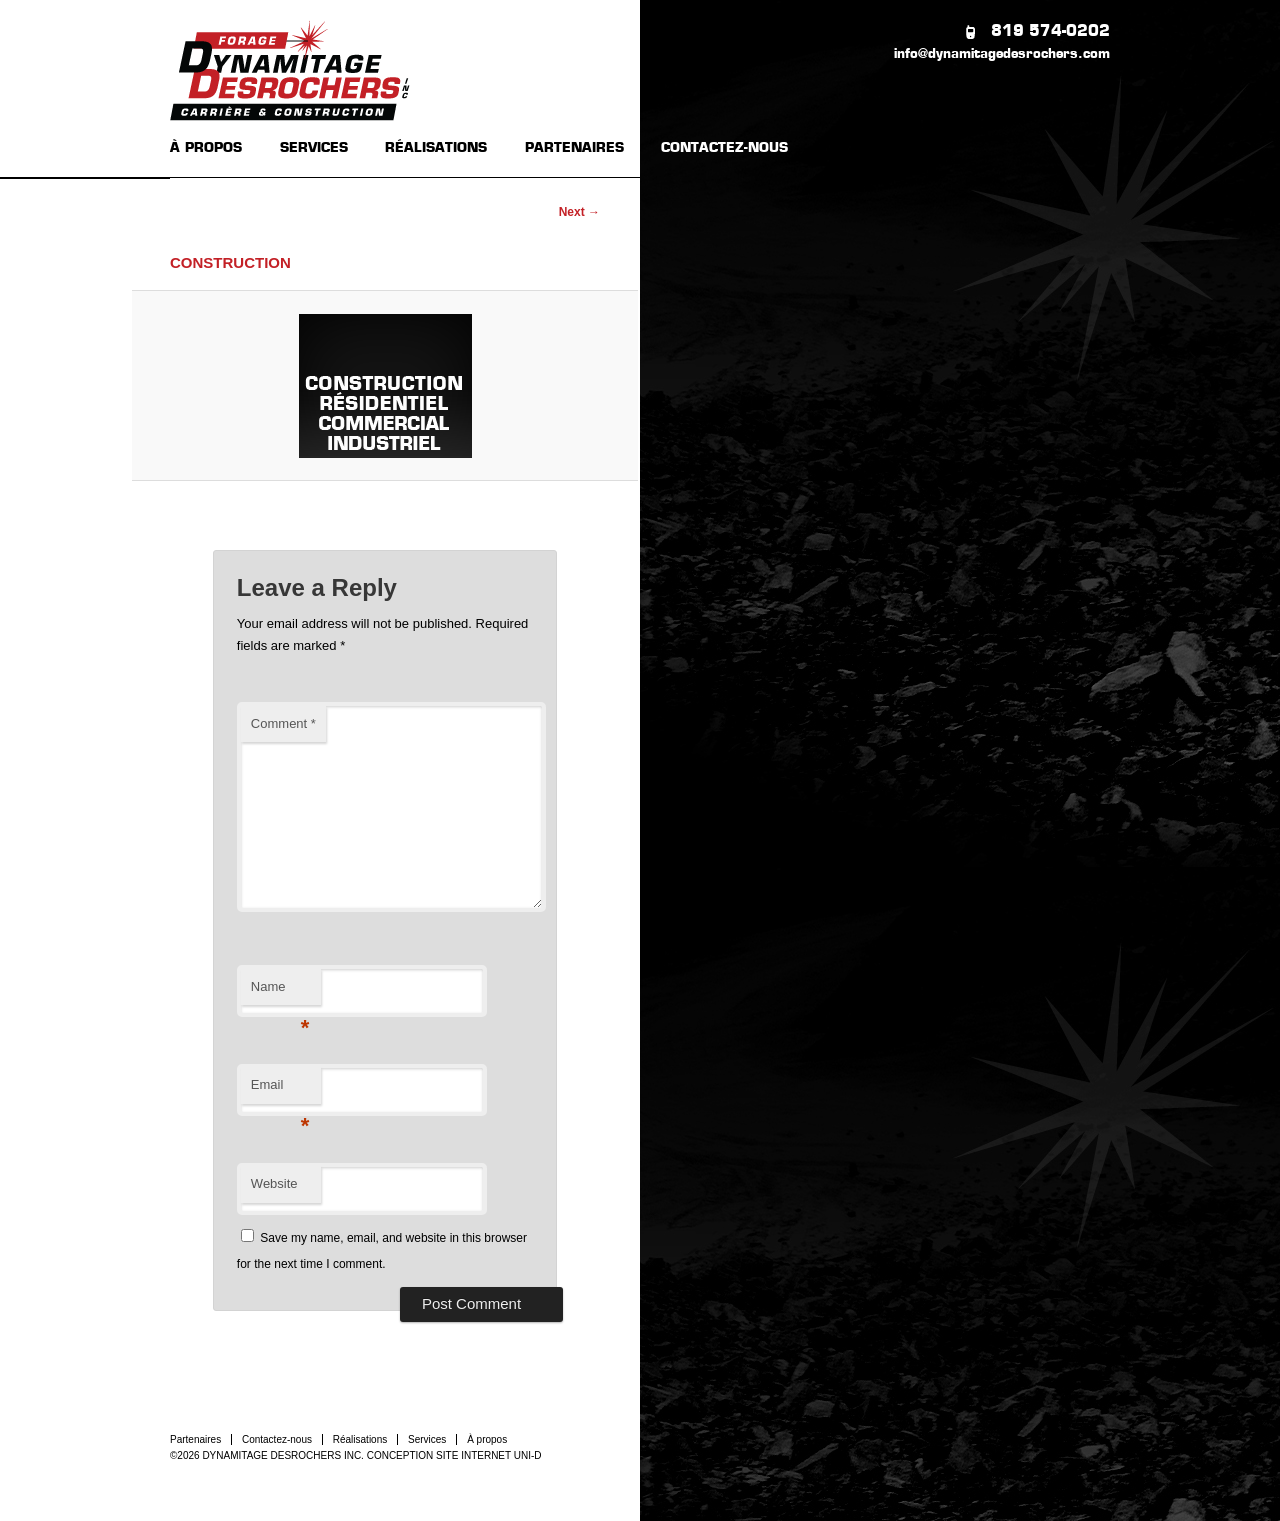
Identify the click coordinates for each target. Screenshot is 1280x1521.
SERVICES (314, 148)
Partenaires (195, 1439)
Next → (579, 212)
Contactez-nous (277, 1439)
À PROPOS (206, 148)
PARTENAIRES (574, 148)
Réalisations (360, 1439)
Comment (283, 723)
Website (274, 1183)
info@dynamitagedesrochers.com (1002, 54)
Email (280, 1090)
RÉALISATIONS (436, 148)
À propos (487, 1439)
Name (280, 992)
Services (427, 1439)
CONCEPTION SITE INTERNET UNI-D (454, 1455)
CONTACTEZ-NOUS (724, 148)
